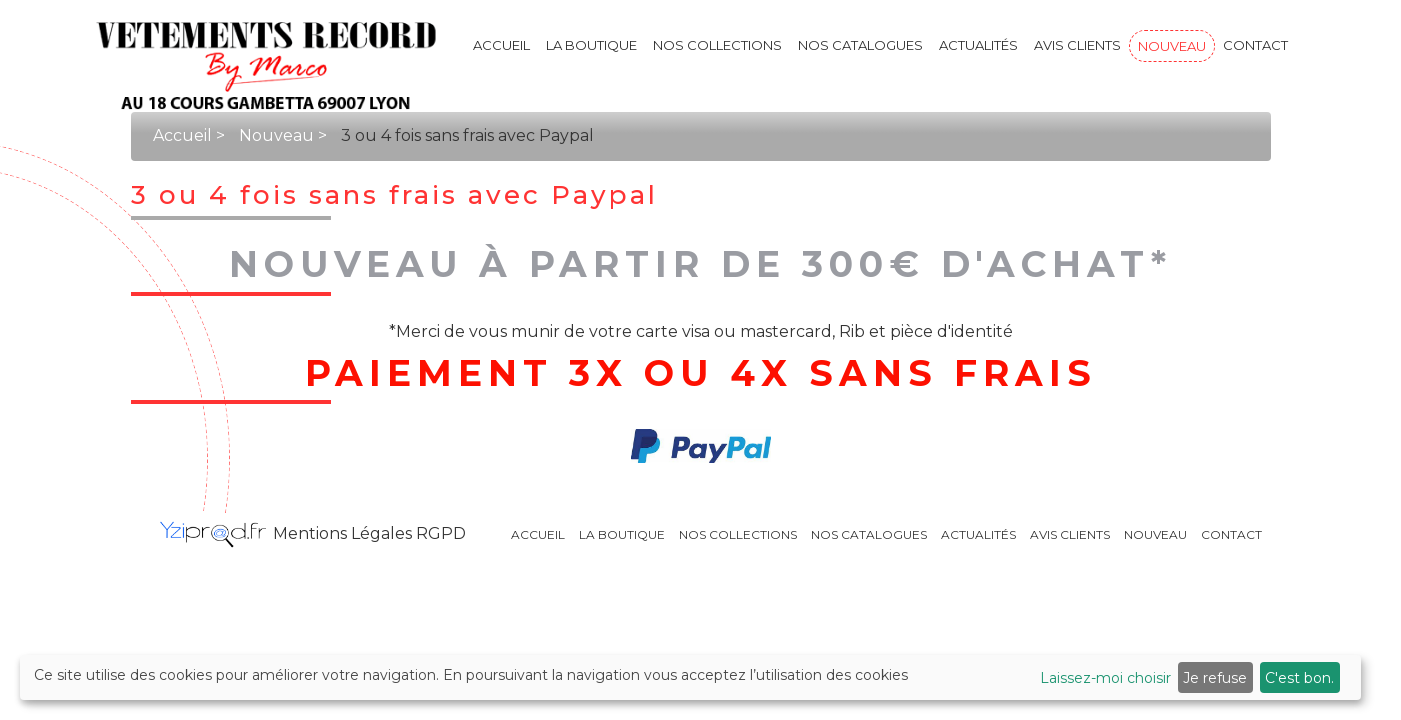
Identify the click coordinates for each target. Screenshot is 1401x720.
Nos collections (717, 45)
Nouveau (1172, 46)
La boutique (591, 45)
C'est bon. (1299, 678)
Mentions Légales (344, 533)
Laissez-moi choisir (1105, 678)
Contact (1255, 45)
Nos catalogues (860, 45)
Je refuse (1215, 678)
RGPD (441, 533)
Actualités (978, 45)
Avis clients (1077, 45)
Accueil (501, 45)
